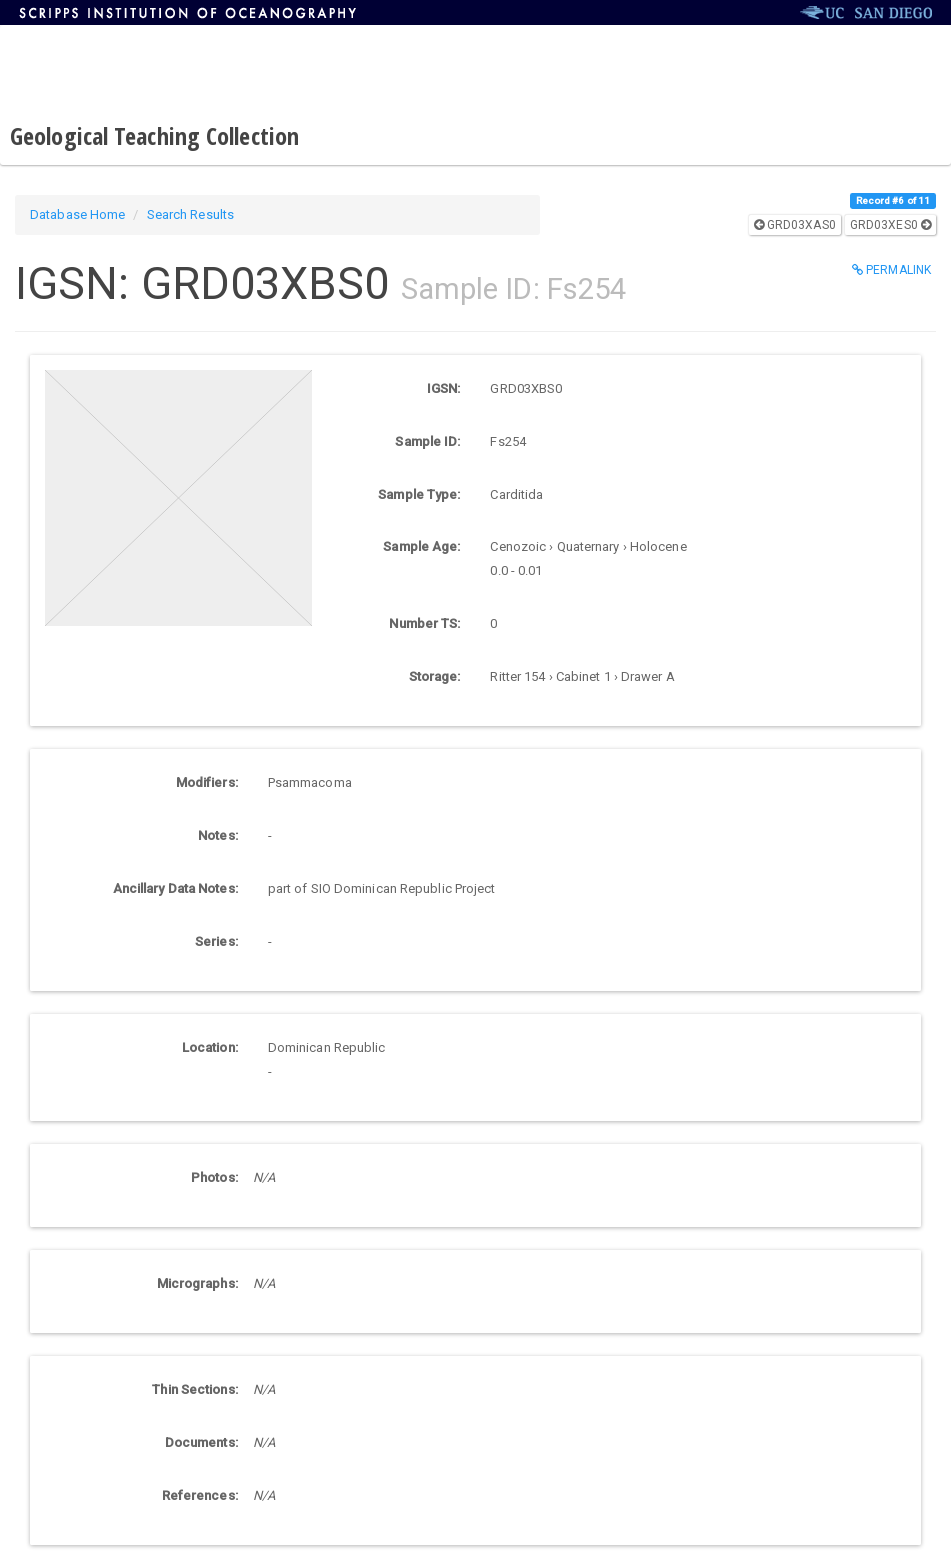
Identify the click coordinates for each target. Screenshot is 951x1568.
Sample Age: (421, 546)
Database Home (77, 214)
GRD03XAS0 (795, 225)
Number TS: (424, 623)
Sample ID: (427, 441)
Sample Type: (419, 494)
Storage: (435, 676)
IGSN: (444, 388)
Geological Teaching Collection (154, 135)
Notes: (218, 835)
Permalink (891, 270)
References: (200, 1495)
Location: (210, 1047)
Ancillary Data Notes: (175, 888)
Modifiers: (207, 782)
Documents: (201, 1442)
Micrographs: (197, 1283)
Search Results (190, 214)
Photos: (214, 1177)
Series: (216, 941)
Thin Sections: (194, 1389)
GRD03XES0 (890, 225)
